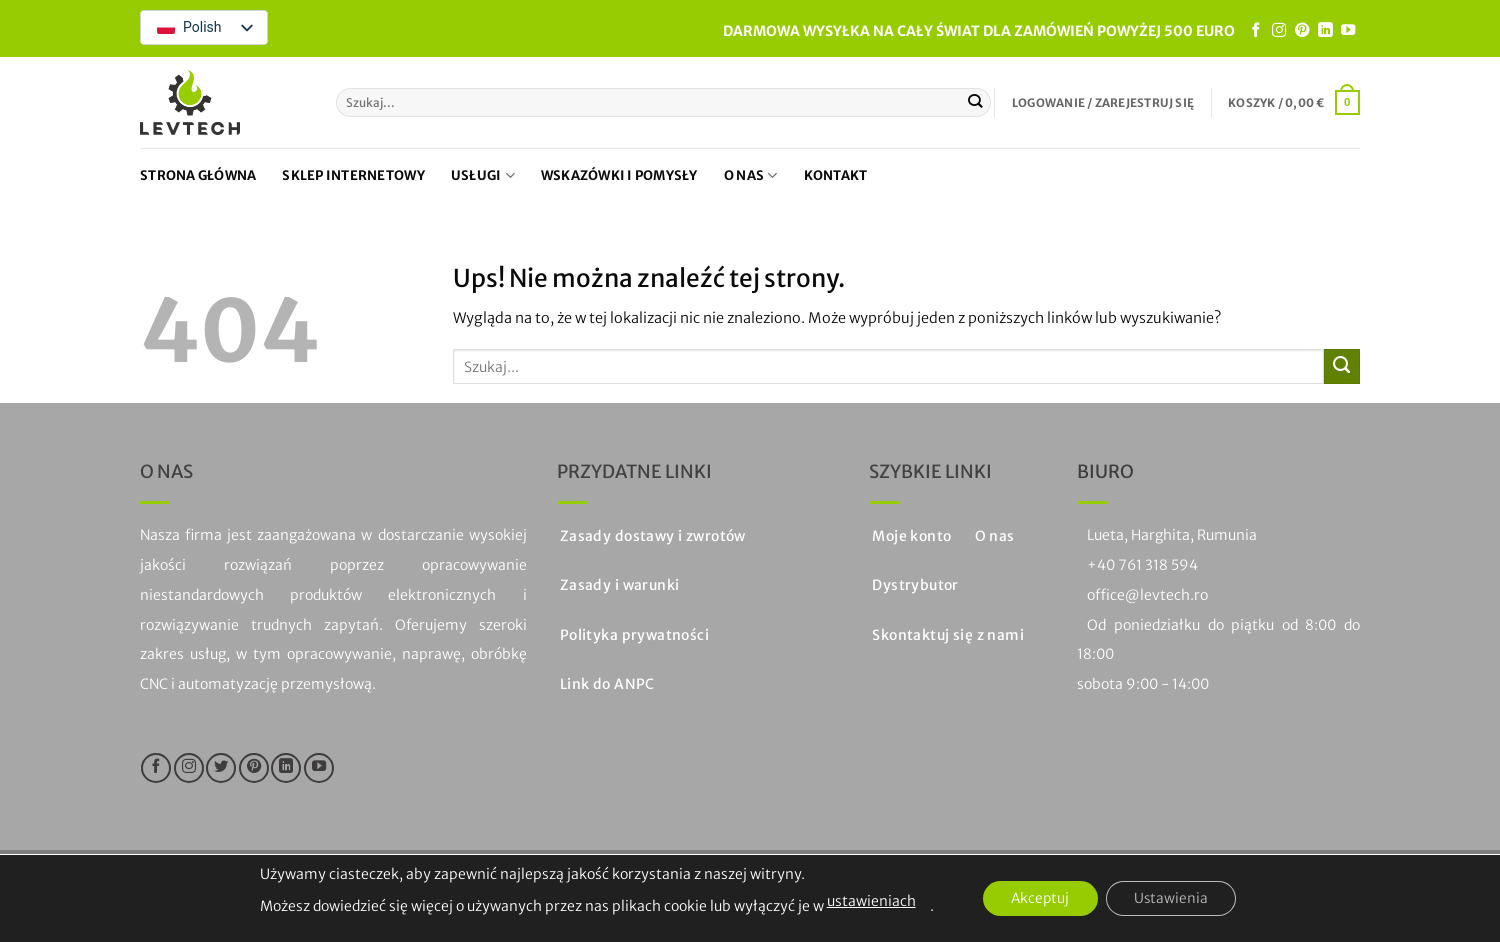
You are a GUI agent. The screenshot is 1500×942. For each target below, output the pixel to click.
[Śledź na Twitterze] (221, 768)
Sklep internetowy (353, 175)
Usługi (483, 175)
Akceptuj (1038, 899)
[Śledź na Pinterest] (1302, 31)
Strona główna (198, 175)
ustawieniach (866, 901)
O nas (751, 175)
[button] (1103, 103)
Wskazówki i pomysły (619, 175)
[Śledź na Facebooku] (1256, 31)
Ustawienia (1173, 899)
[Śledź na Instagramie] (1279, 31)
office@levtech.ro (1147, 595)
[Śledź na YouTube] (1348, 31)
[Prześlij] (975, 102)
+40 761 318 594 (1142, 565)
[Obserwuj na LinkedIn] (1325, 31)
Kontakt (836, 175)
